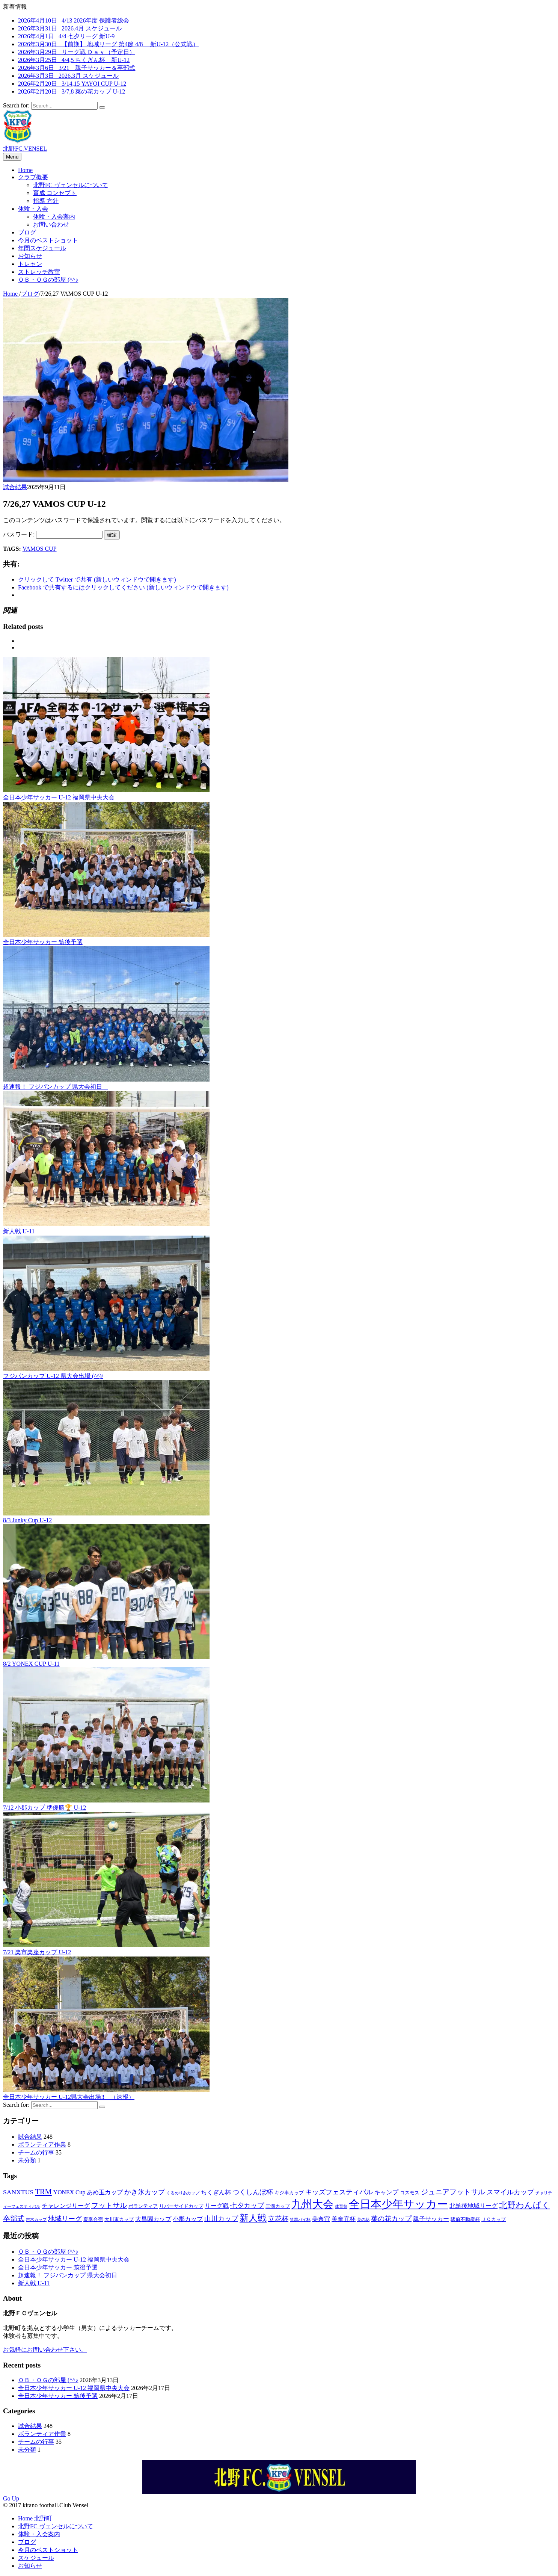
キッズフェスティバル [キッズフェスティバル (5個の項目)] (339, 2192)
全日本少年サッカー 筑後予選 (43, 942)
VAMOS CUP (40, 548)
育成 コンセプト (55, 193)
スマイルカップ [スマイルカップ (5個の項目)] (510, 2192)
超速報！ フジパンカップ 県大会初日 (55, 1086)
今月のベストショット (48, 240)
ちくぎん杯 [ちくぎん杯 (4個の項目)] (216, 2192)
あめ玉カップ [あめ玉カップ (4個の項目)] (105, 2192)
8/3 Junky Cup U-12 (27, 1520)
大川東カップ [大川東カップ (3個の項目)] (119, 2219)
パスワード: (53, 534)
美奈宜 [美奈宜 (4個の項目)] (321, 2219)
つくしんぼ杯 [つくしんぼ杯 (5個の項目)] (252, 2192)
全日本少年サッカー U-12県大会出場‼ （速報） (68, 2097)
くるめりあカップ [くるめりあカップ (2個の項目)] (182, 2193)
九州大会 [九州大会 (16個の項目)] (312, 2204)
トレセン (30, 264)
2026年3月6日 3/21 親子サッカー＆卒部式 (76, 68)
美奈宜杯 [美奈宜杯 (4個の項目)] (344, 2219)
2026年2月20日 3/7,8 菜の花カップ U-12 (71, 91)
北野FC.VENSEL (25, 148)
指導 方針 (46, 201)
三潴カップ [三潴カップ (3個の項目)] (277, 2206)
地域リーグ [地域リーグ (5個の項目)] (65, 2218)
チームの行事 (36, 2152)
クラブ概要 (33, 177)
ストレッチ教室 (39, 272)
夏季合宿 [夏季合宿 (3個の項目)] (93, 2219)
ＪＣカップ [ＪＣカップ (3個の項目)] (493, 2219)
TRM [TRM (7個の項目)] (43, 2192)
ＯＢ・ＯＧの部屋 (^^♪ (48, 279)
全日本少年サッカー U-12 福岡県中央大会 (59, 797)
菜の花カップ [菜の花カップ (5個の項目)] (391, 2218)
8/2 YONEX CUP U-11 (31, 1663)
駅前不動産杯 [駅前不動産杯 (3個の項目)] (465, 2219)
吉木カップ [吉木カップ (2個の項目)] (36, 2220)
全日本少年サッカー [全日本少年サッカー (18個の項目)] (398, 2204)
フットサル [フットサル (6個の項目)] (109, 2205)
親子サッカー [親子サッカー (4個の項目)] (431, 2219)
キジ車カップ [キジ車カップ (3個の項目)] (289, 2192)
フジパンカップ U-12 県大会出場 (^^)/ (53, 1376)
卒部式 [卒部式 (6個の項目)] (13, 2218)
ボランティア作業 (42, 2144)
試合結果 (15, 487)
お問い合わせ (51, 224)
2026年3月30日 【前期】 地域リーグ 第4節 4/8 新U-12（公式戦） (108, 44)
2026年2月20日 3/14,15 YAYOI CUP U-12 (72, 83)
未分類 (27, 2160)
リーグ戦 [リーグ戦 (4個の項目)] (217, 2206)
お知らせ (30, 256)
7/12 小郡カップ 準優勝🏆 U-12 (44, 1807)
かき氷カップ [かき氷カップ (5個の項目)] (144, 2192)
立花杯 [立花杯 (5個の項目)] (278, 2218)
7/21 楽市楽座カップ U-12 (37, 1952)
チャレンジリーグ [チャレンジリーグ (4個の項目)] (66, 2206)
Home (25, 170)
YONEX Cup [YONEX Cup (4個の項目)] (69, 2192)
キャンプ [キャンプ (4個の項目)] (386, 2192)
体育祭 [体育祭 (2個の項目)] (341, 2206)
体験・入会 (33, 208)
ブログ (27, 232)
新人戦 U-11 (19, 1231)
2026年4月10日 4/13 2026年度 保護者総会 (73, 20)
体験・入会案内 (54, 216)
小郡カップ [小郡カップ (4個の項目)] (188, 2219)
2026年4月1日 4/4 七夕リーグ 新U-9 (66, 36)
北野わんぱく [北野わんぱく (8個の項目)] (524, 2205)
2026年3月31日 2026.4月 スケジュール (70, 28)
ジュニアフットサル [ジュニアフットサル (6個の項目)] (453, 2192)
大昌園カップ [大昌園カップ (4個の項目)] (153, 2219)
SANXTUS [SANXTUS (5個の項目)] (18, 2192)
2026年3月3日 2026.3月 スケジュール (68, 76)
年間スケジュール (42, 248)
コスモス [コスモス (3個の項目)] (409, 2192)
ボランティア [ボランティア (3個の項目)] (143, 2206)
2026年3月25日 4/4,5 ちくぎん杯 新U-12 (74, 60)
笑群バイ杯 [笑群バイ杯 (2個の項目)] (300, 2220)
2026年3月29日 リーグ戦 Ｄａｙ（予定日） (76, 52)
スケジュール (36, 2558)
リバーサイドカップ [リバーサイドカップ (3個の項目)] (181, 2206)
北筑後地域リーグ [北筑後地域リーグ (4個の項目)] (473, 2206)
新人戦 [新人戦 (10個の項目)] (253, 2218)
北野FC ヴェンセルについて (70, 185)
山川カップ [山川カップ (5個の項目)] (221, 2218)
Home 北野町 (35, 2518)
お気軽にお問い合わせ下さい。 (45, 2349)
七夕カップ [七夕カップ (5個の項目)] (247, 2205)
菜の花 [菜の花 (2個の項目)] (363, 2220)
